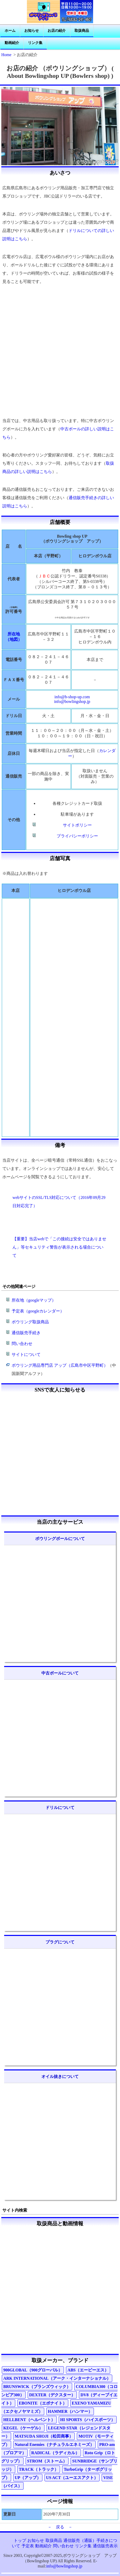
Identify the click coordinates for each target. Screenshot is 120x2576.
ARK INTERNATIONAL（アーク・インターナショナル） (57, 2378)
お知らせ (31, 31)
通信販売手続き (26, 1333)
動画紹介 (12, 43)
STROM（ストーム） (47, 2461)
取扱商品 (81, 31)
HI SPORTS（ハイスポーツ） (87, 2419)
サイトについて (26, 1354)
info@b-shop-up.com (72, 697)
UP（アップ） (28, 2477)
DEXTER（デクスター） (52, 2395)
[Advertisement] (60, 351)
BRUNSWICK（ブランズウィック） (37, 2386)
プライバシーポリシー (77, 836)
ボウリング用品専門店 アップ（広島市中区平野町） (60, 1365)
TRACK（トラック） (39, 2469)
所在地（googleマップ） (34, 1300)
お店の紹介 (57, 31)
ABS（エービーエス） (88, 2370)
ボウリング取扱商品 (30, 1322)
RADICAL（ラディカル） (55, 2453)
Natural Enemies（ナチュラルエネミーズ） (54, 2444)
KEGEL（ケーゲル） (23, 2428)
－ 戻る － (60, 2527)
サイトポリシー (77, 825)
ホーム (10, 31)
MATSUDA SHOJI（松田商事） (44, 2436)
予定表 (27, 2546)
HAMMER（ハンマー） (70, 2411)
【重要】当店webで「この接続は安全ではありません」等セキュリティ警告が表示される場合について (59, 1247)
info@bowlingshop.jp (72, 701)
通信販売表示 (105, 2546)
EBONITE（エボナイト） (43, 2403)
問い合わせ (22, 1343)
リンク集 (35, 43)
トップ (20, 2540)
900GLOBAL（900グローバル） (32, 2370)
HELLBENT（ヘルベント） (29, 2419)
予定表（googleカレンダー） (38, 1311)
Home (6, 54)
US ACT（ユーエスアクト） (72, 2477)
